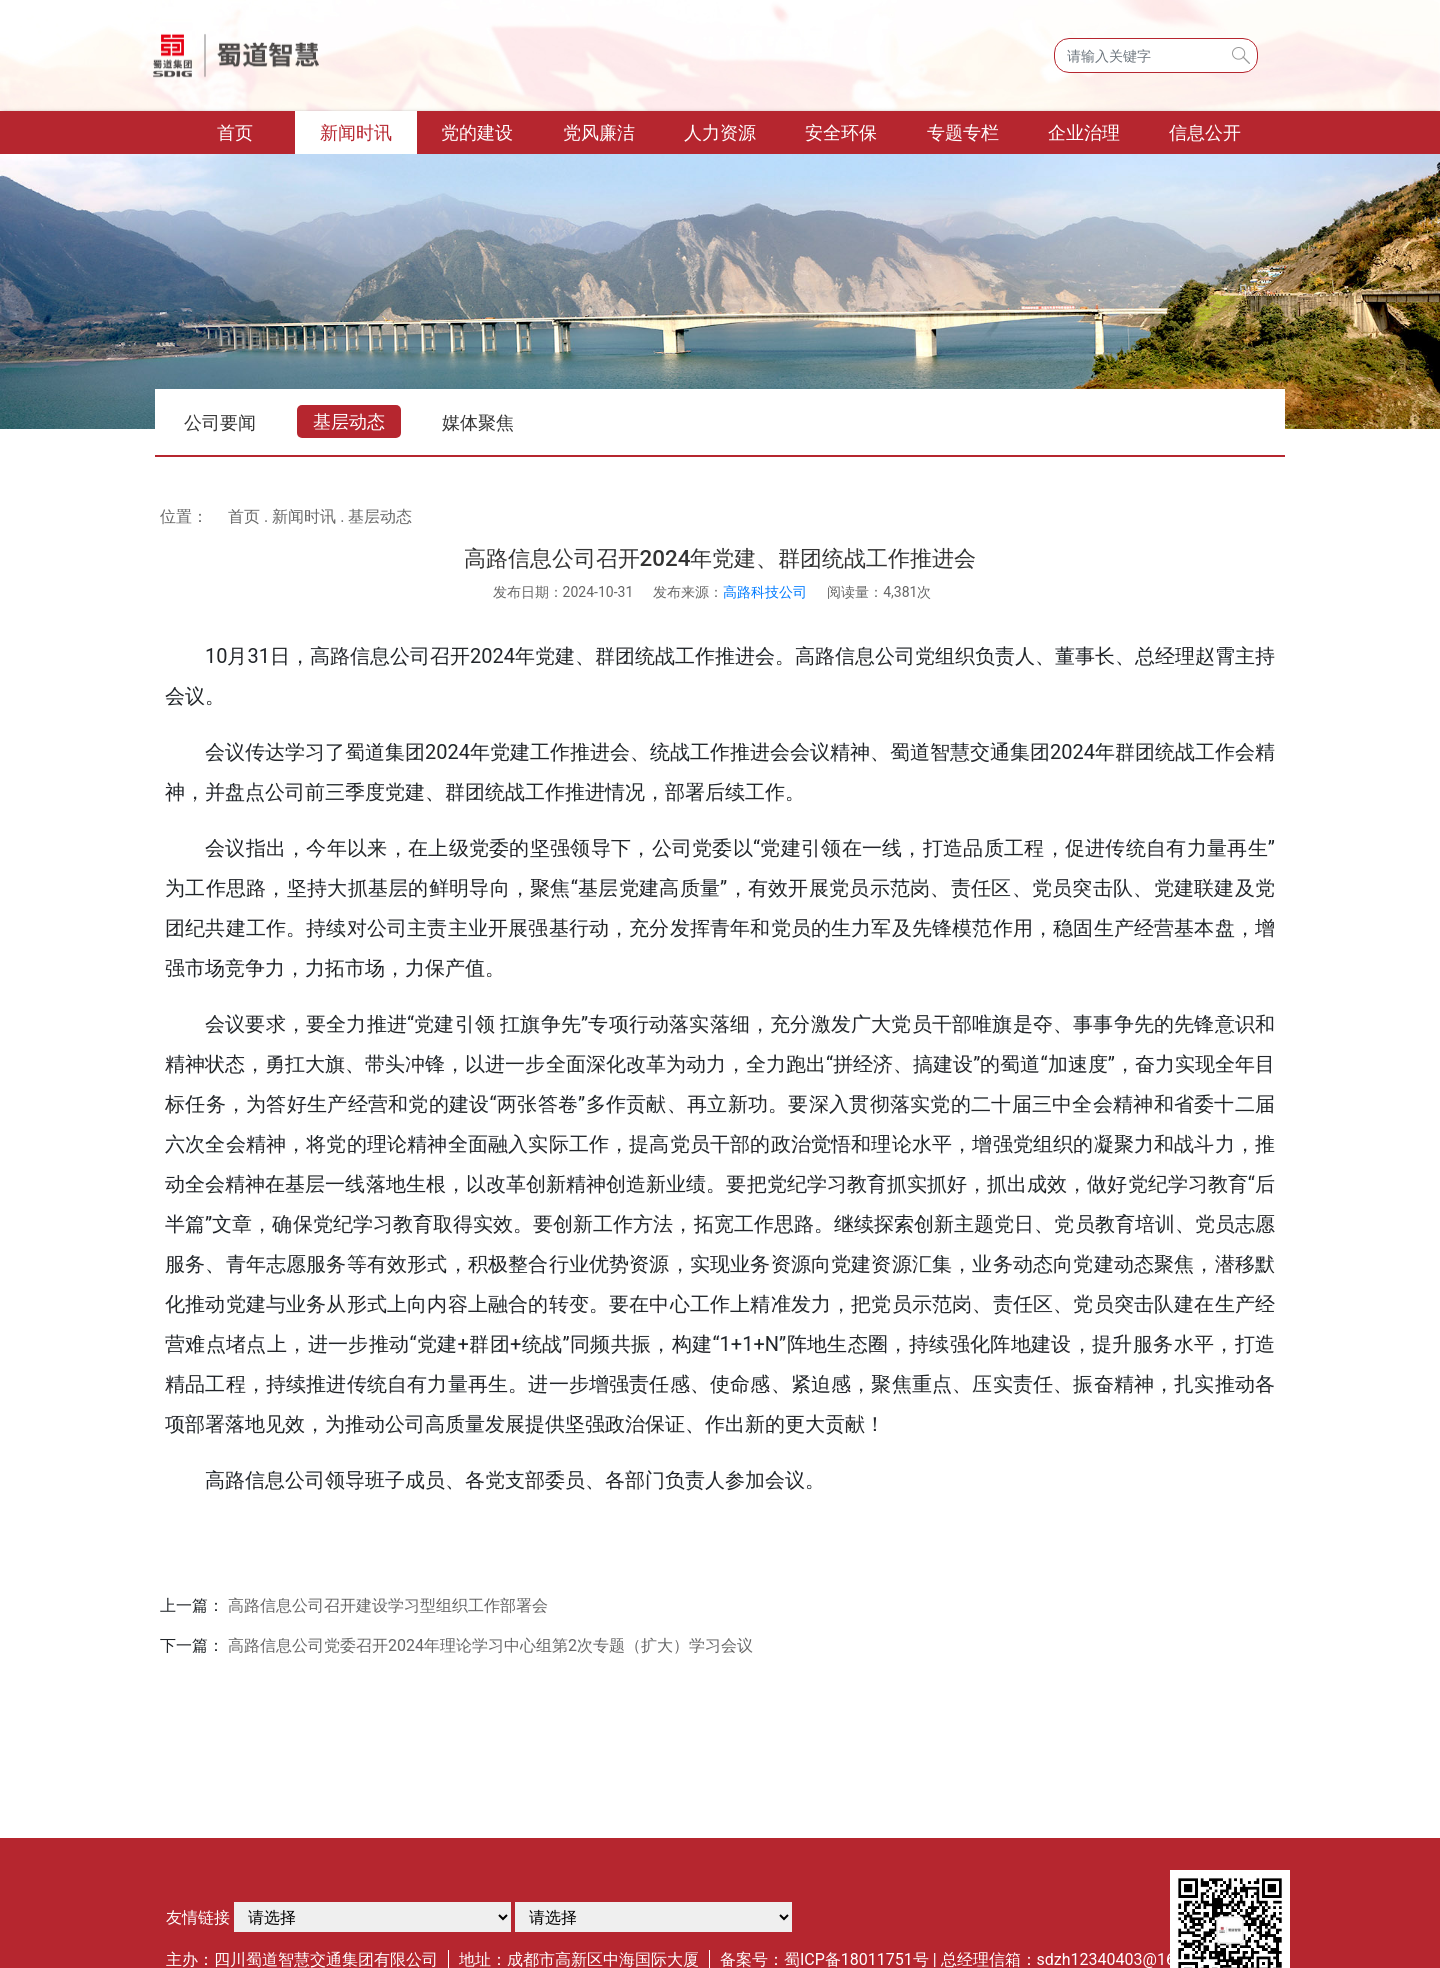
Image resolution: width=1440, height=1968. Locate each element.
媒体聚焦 (478, 422)
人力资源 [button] (720, 132)
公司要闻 (220, 422)
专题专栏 (963, 132)
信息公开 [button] (1205, 132)
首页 (256, 130)
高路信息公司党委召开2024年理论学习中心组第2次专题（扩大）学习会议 (490, 1645)
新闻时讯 (304, 516)
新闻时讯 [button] (356, 132)
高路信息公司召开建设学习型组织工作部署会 (388, 1605)
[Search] (1156, 55)
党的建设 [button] (477, 132)
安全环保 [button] (841, 132)
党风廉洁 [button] (599, 132)
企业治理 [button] (1084, 132)
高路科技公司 (765, 592)
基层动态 (349, 421)
